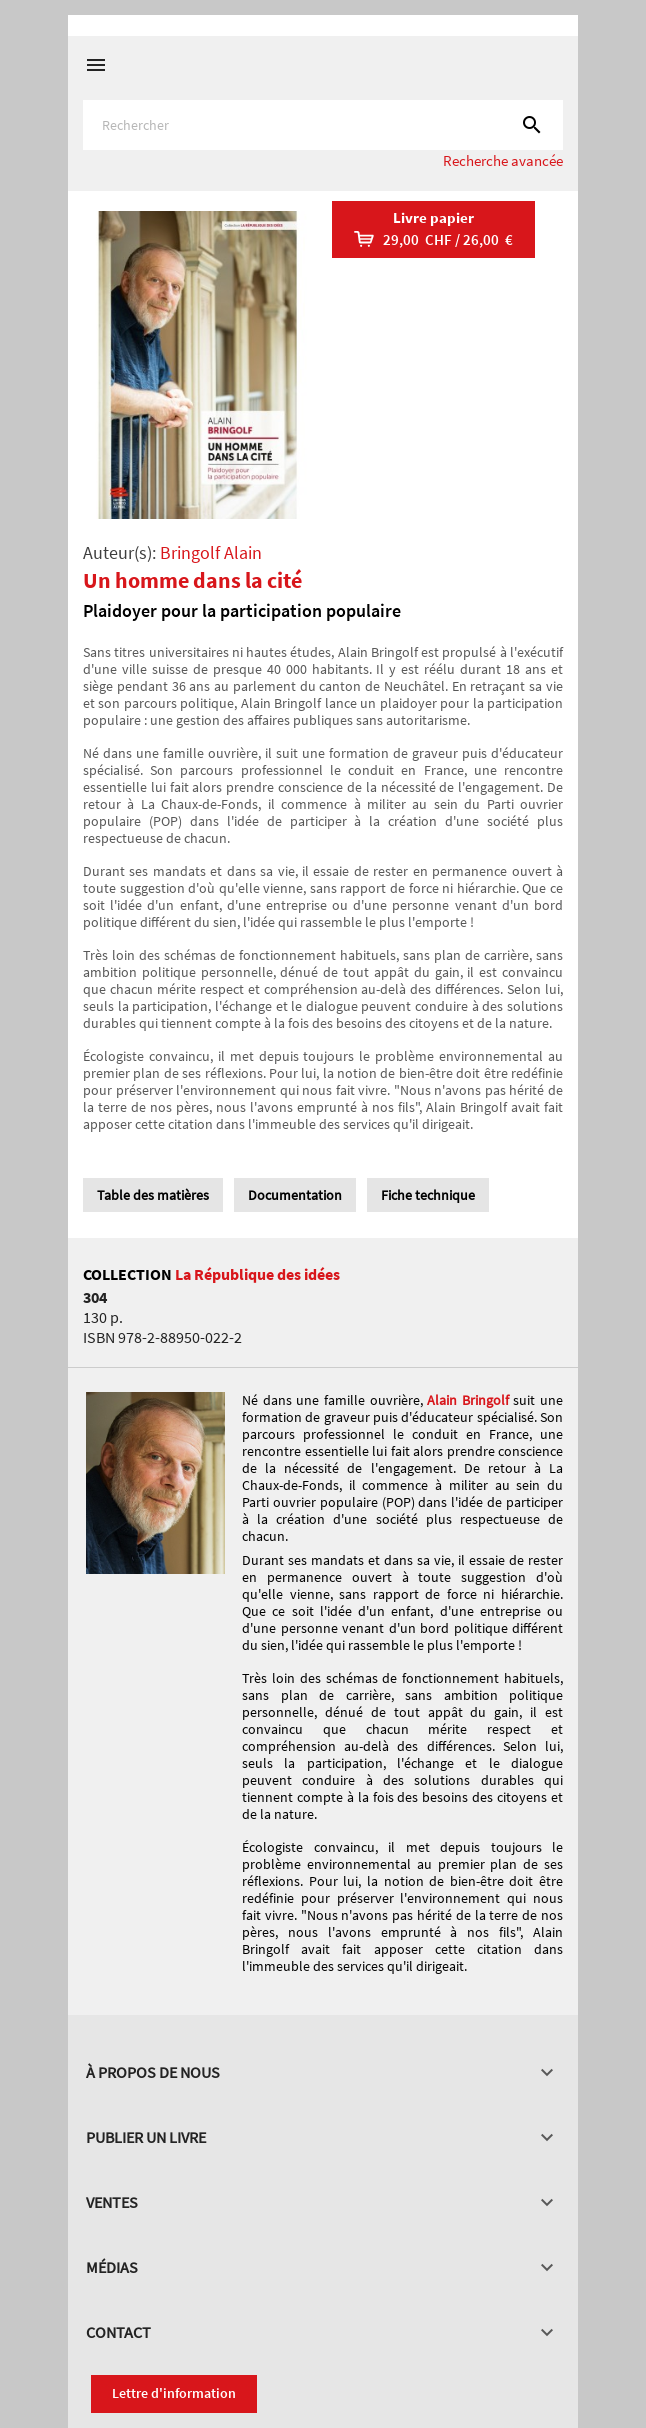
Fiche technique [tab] (428, 1195)
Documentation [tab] (295, 1195)
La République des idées (257, 1274)
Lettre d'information (174, 2393)
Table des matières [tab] (153, 1195)
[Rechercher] (323, 125)
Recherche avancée (503, 160)
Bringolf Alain (211, 552)
